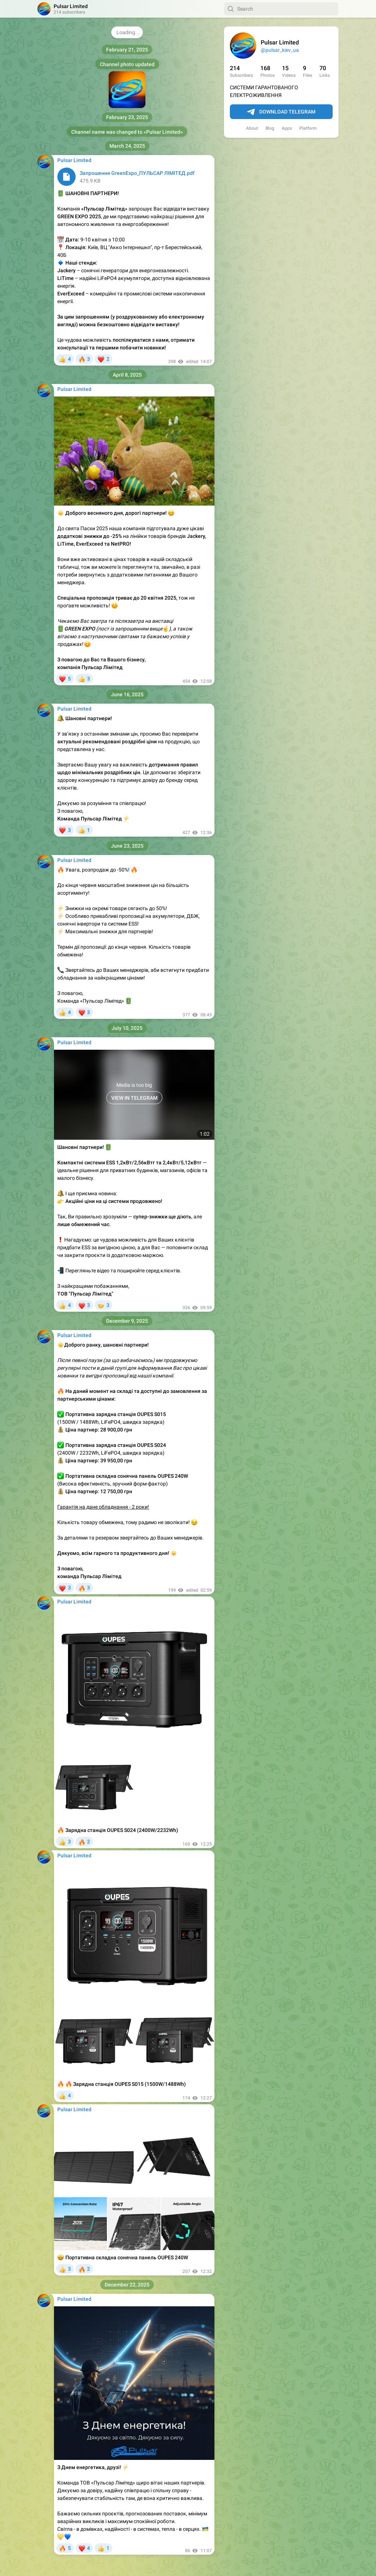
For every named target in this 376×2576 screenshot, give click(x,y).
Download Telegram (281, 112)
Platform (308, 128)
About (252, 128)
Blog (269, 128)
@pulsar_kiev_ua (280, 50)
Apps (287, 128)
